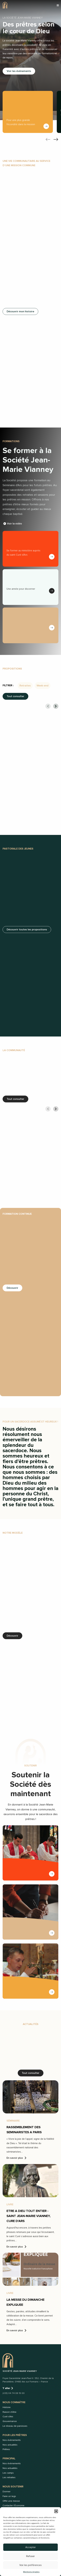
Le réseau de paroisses (15, 2426)
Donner (6, 2491)
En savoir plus (17, 2158)
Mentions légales (31, 2572)
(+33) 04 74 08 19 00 (14, 2393)
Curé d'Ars (8, 2416)
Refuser (30, 2556)
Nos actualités (10, 2444)
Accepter (30, 2547)
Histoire (7, 2407)
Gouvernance (10, 2421)
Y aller (8, 2388)
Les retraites (9, 2477)
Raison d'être (9, 2412)
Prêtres (6, 2449)
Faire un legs (9, 2496)
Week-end (42, 685)
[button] (56, 2511)
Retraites (25, 685)
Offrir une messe (11, 2501)
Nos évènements (12, 2440)
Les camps (8, 2472)
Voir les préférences (30, 2565)
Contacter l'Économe (13, 2505)
